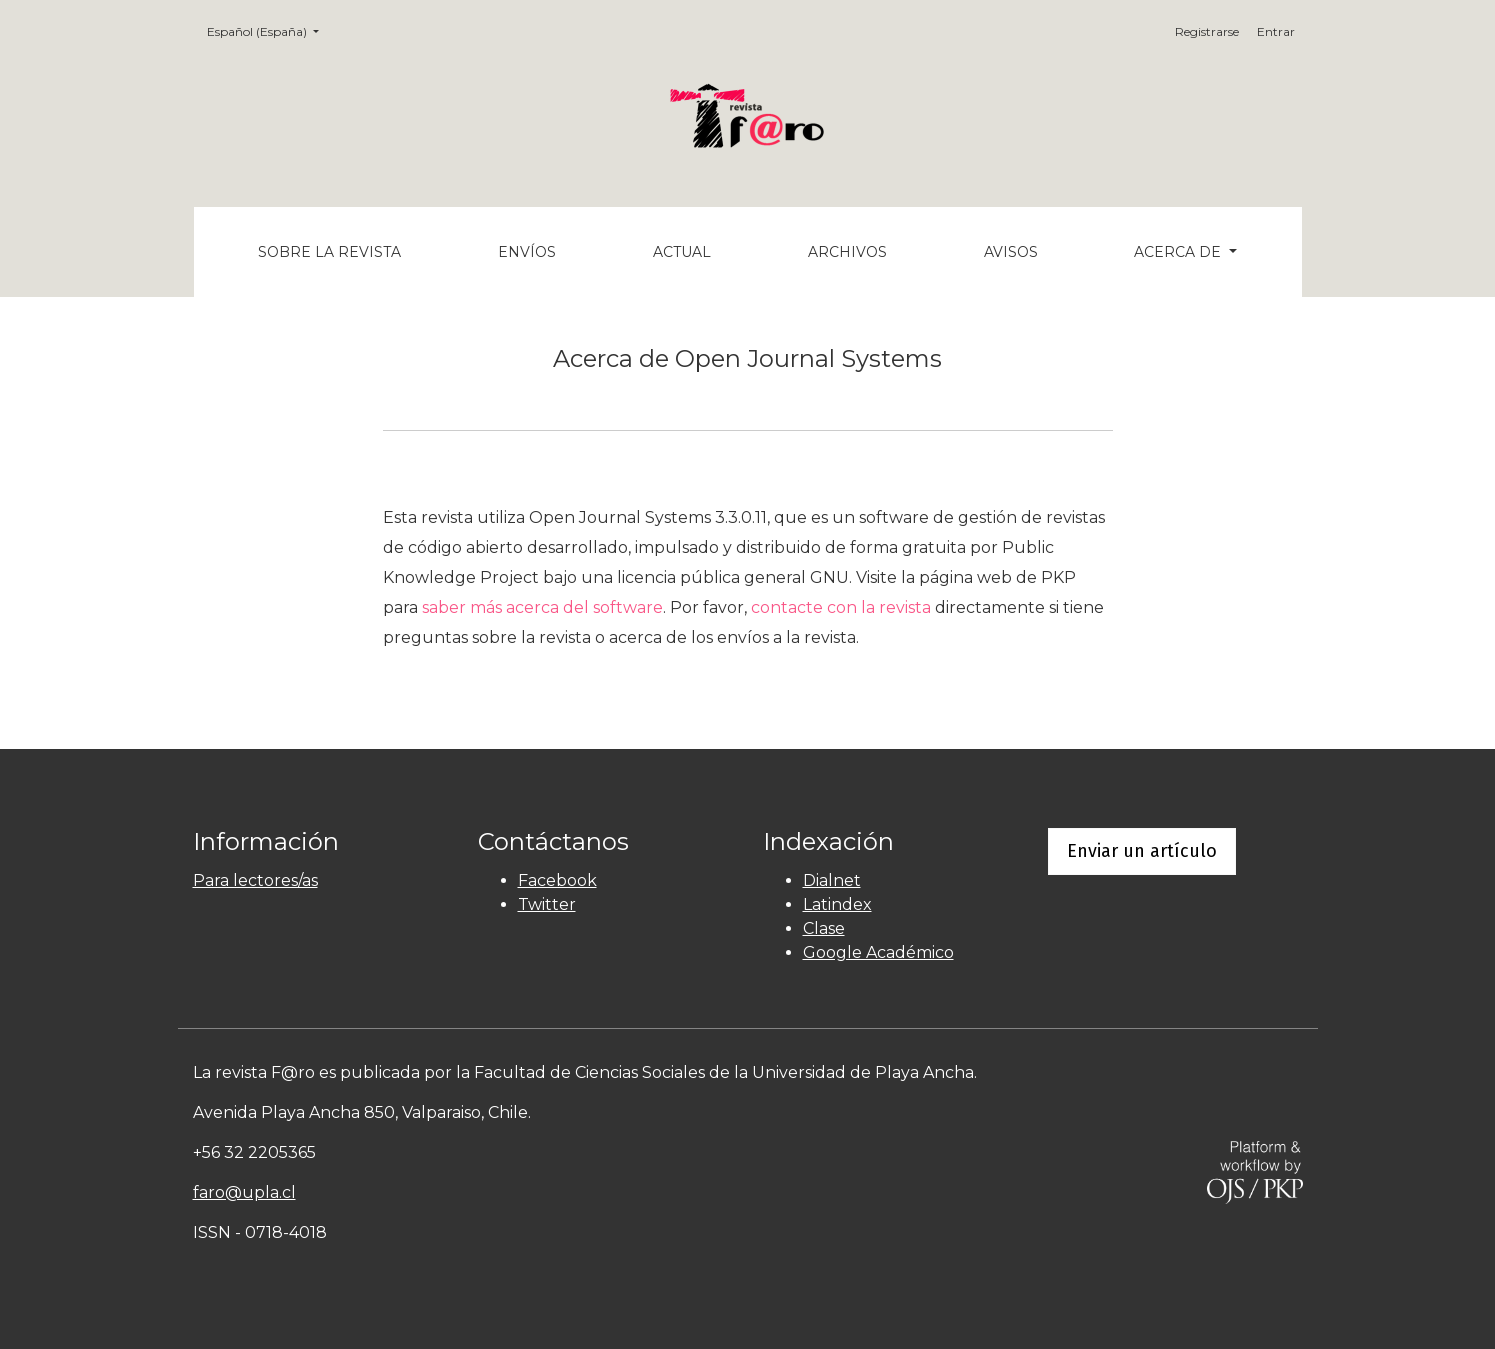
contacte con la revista (841, 607)
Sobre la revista (329, 252)
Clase (824, 928)
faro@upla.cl (244, 1192)
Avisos (1011, 252)
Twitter (547, 904)
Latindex (837, 904)
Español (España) (269, 30)
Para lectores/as (255, 880)
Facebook (557, 880)
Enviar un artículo (1142, 851)
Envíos (527, 252)
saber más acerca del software (542, 607)
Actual (682, 252)
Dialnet (832, 880)
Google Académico (878, 952)
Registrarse (1207, 31)
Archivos (847, 252)
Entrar (1276, 31)
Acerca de (1179, 252)
